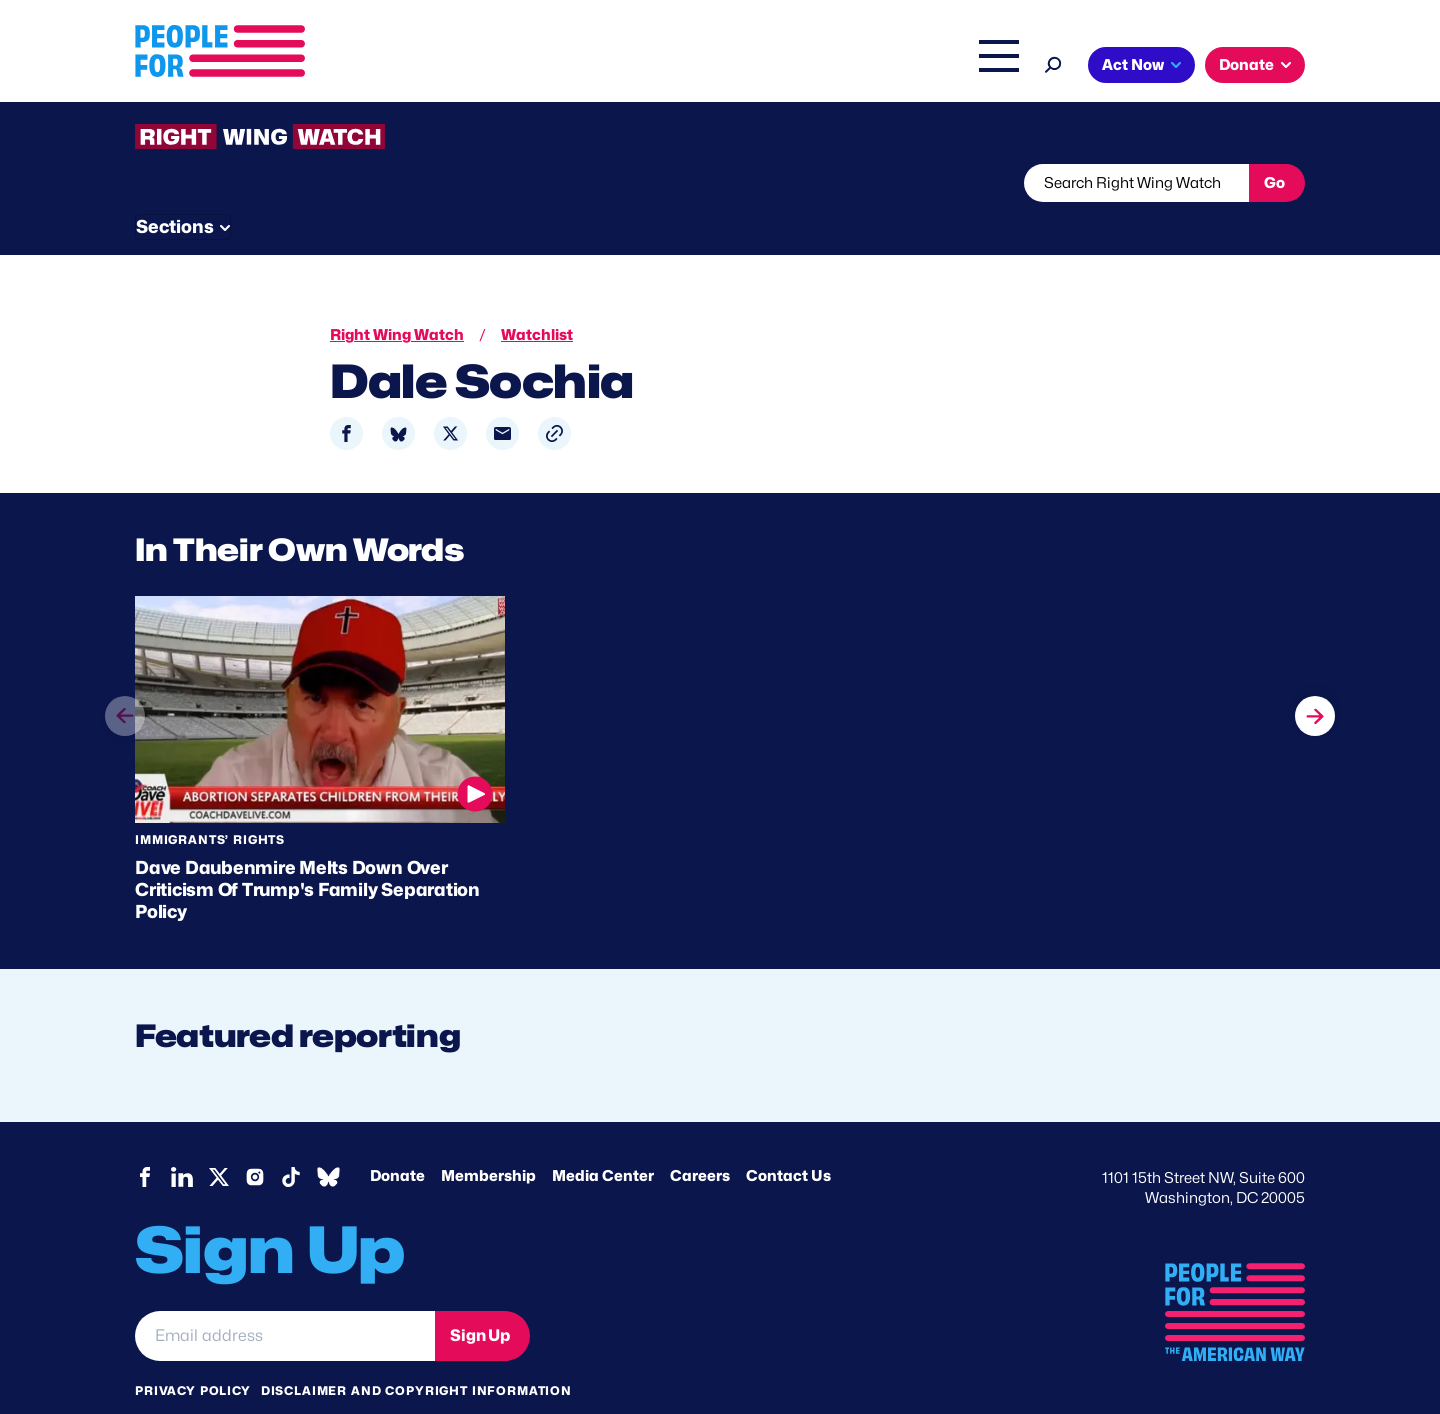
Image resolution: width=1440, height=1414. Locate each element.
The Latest (909, 67)
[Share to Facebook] (346, 396)
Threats (279, 183)
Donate (1246, 65)
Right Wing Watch (788, 67)
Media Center (603, 1139)
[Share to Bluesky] (398, 396)
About (582, 67)
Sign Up (480, 1297)
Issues (664, 67)
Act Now (1133, 65)
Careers (700, 1139)
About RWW (514, 183)
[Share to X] (450, 396)
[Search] (1053, 62)
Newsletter (652, 183)
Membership (488, 1139)
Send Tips (786, 183)
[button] (554, 396)
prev (125, 698)
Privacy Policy (193, 1353)
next (1315, 660)
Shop (985, 67)
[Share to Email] (502, 396)
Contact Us (788, 1139)
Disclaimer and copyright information (416, 1353)
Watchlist (397, 183)
